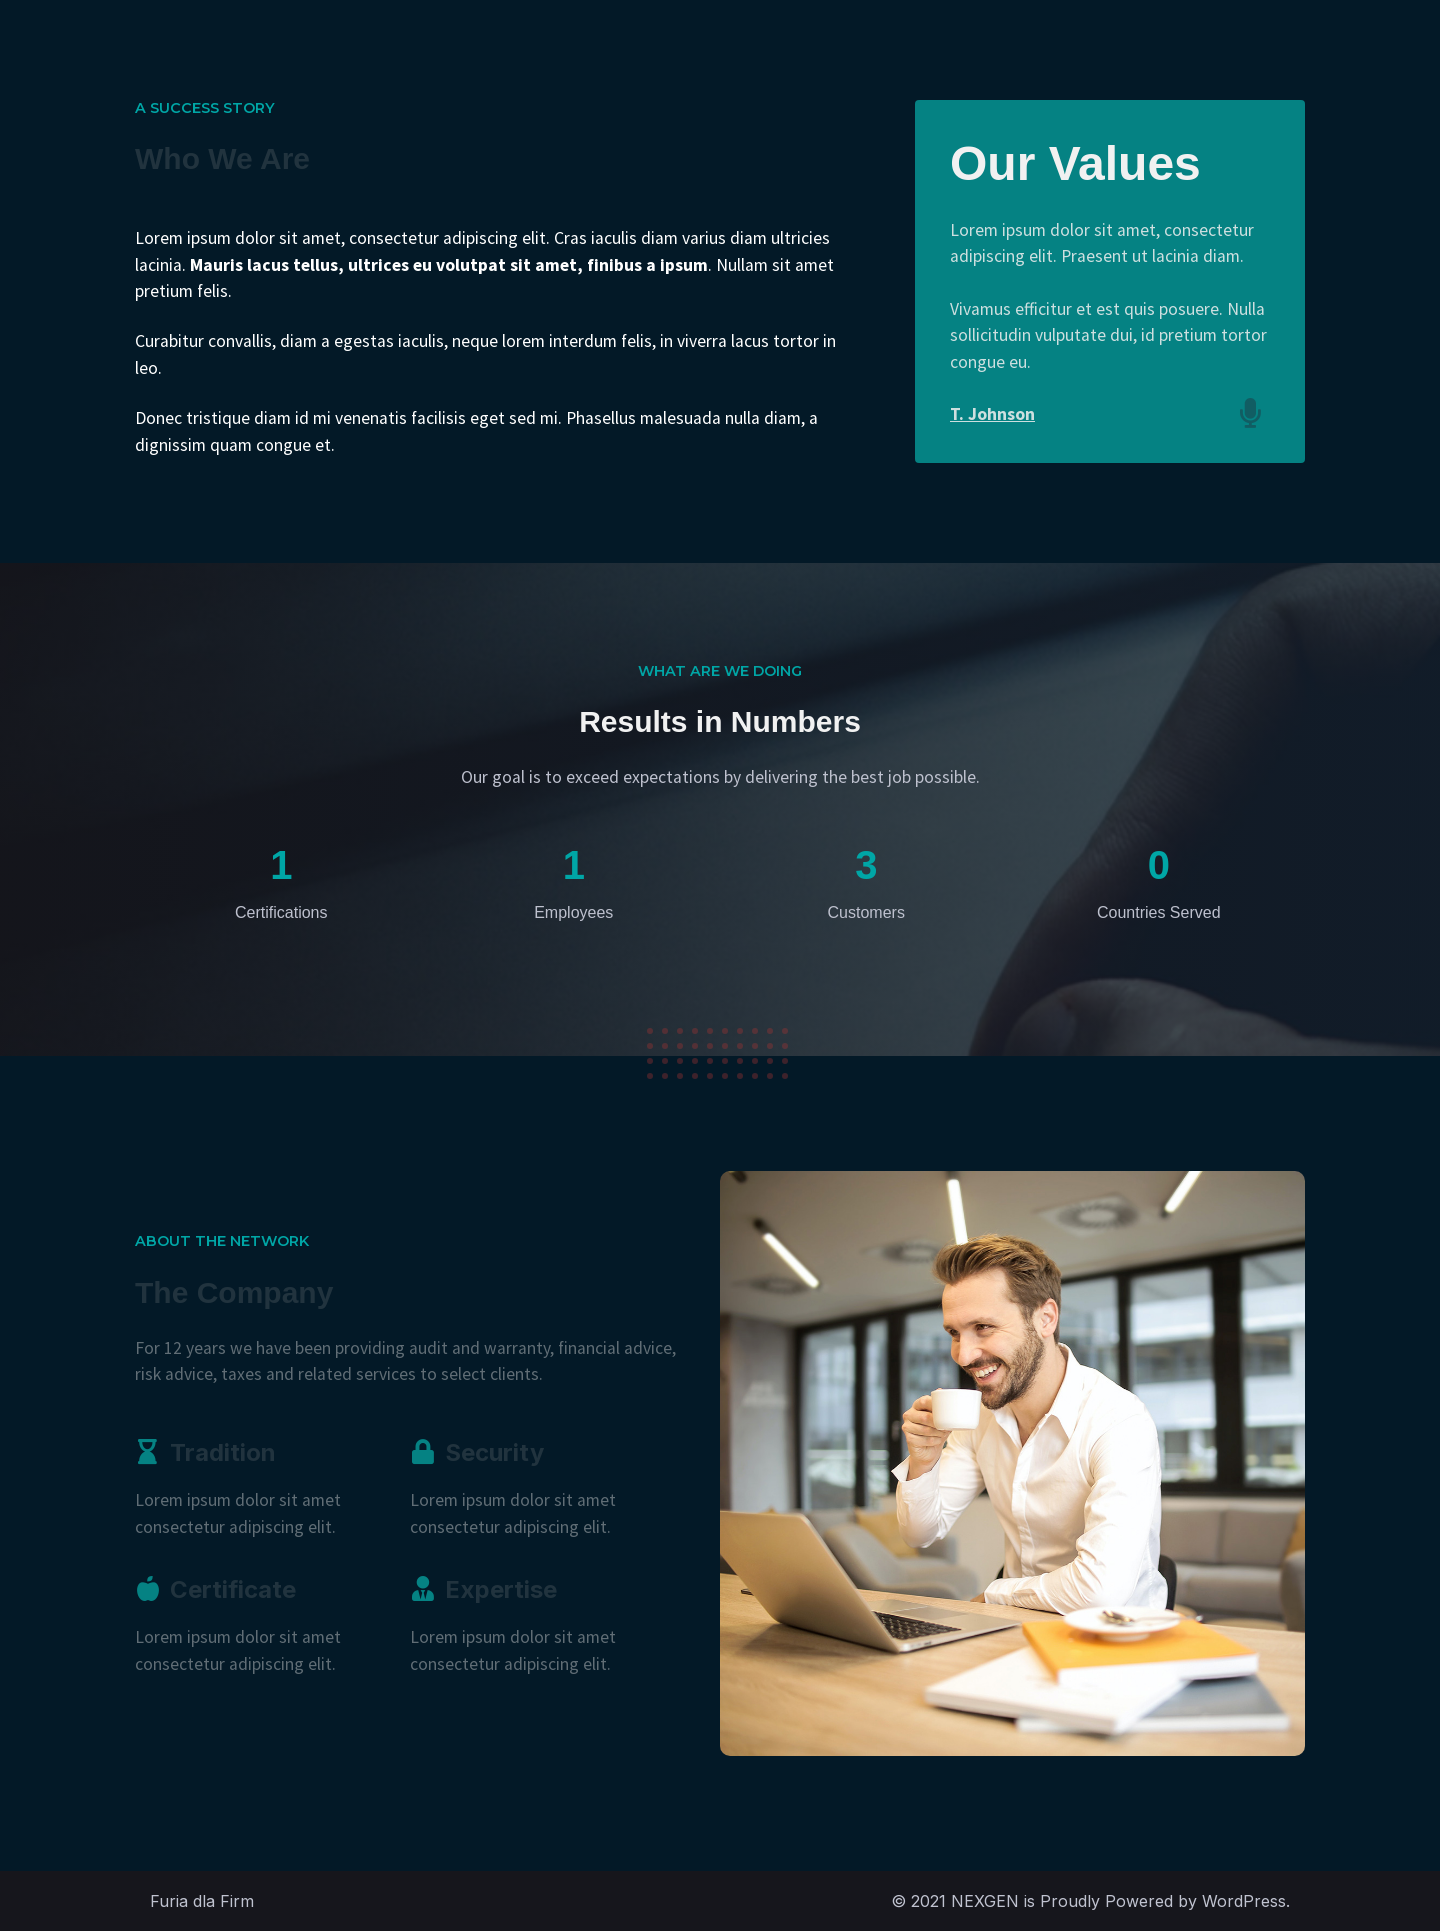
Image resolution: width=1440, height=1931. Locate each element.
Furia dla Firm (202, 1901)
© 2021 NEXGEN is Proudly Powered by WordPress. (1090, 1901)
